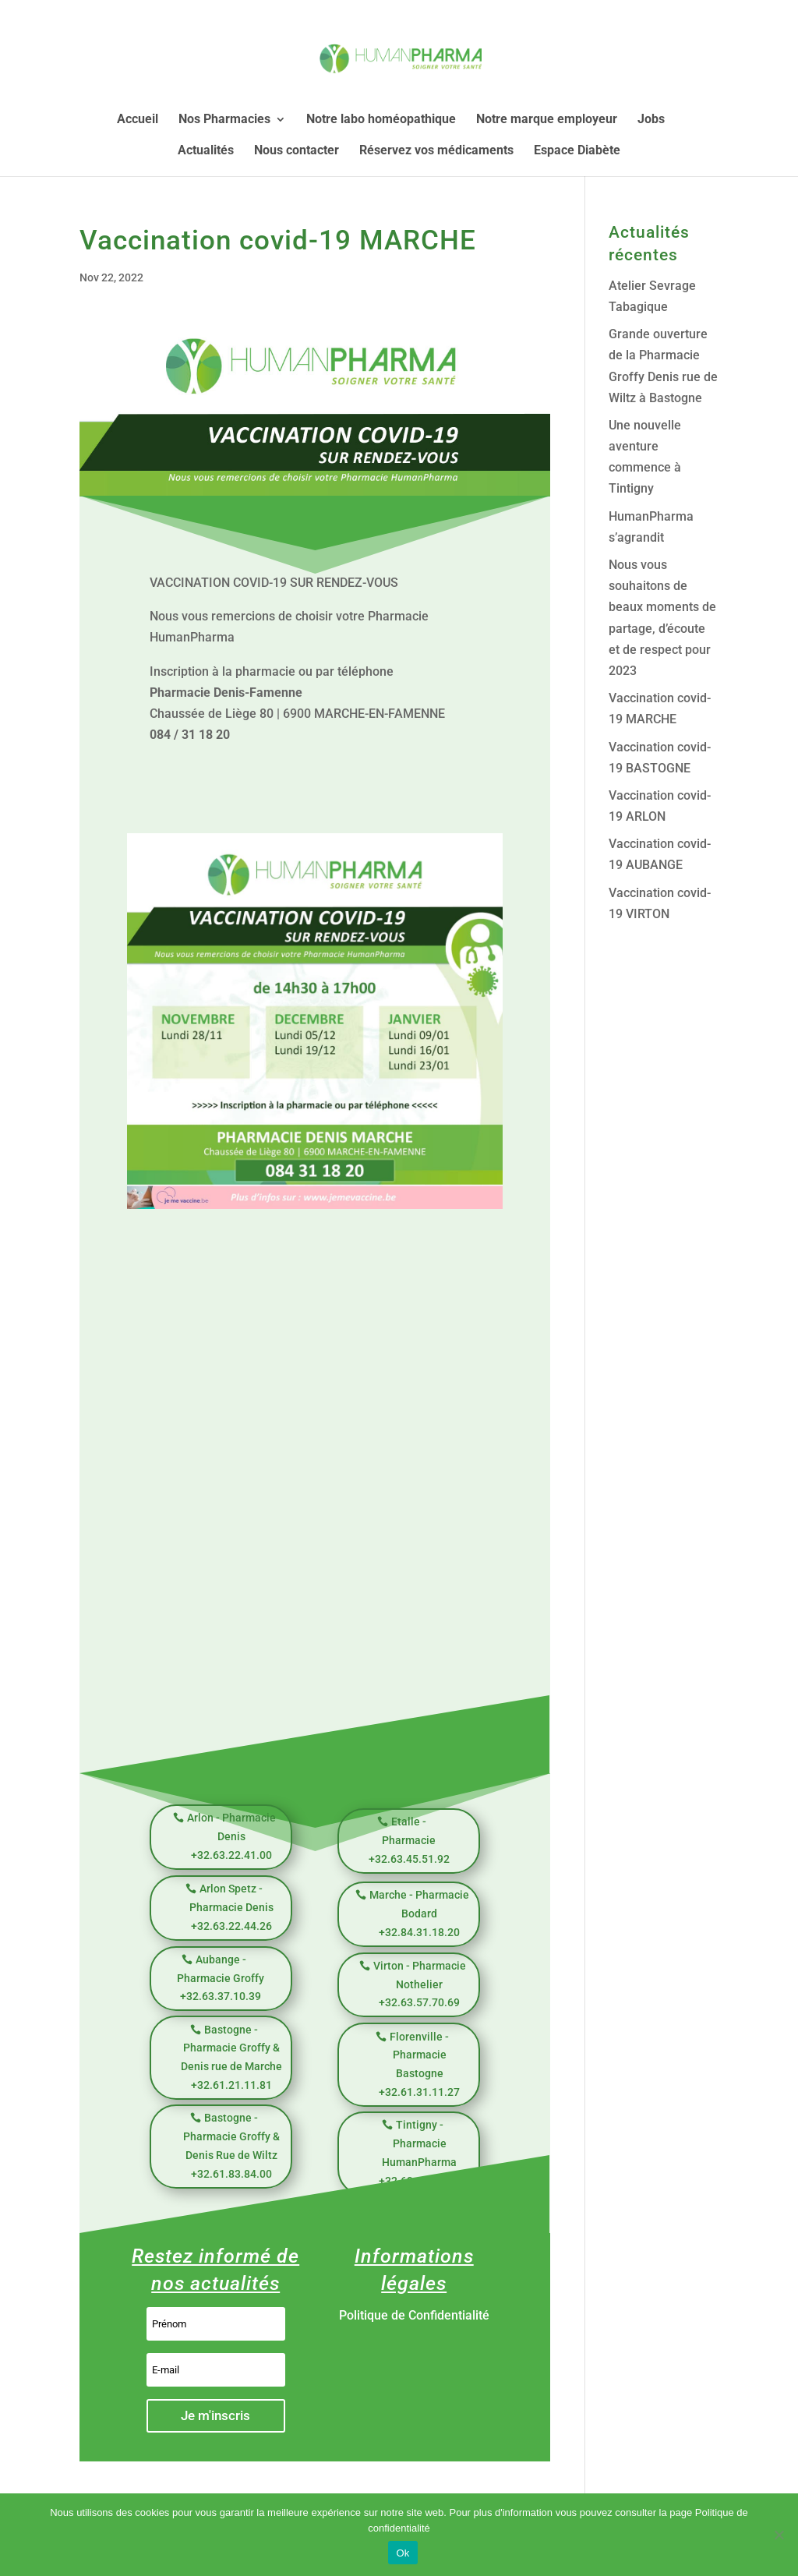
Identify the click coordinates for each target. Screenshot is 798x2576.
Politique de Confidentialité (414, 2315)
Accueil (137, 120)
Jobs (651, 120)
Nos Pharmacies (224, 120)
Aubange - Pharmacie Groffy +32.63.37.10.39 (220, 1978)
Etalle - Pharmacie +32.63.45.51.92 (409, 1840)
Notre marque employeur (546, 120)
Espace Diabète (577, 151)
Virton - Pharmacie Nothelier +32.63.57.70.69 (419, 1984)
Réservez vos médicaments (436, 151)
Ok (402, 2553)
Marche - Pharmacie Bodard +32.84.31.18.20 (419, 1913)
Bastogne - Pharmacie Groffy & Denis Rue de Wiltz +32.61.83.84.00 (231, 2145)
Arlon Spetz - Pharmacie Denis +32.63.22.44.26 (231, 1907)
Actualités (206, 151)
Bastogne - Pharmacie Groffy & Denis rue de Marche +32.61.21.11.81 (231, 2057)
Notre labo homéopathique (381, 120)
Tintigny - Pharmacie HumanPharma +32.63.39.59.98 (419, 2152)
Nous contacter (296, 151)
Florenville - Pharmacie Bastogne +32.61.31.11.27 (419, 2064)
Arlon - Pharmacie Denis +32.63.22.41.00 (231, 1836)
